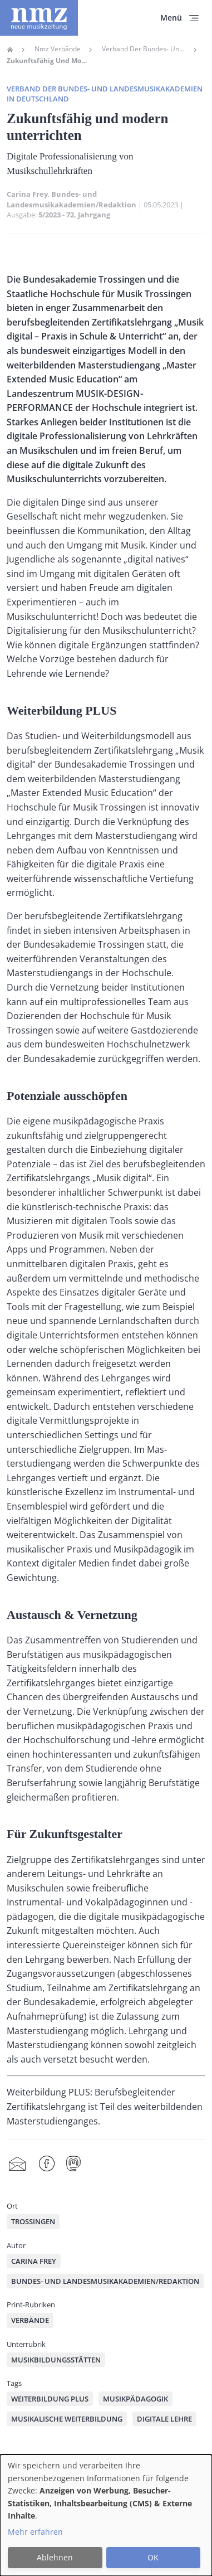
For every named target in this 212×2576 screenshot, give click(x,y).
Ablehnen (55, 2557)
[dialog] (106, 2515)
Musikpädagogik (135, 2399)
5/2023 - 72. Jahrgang (74, 215)
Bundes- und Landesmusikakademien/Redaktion (71, 199)
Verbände (30, 2320)
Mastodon (73, 2163)
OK (153, 2557)
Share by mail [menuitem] (17, 2164)
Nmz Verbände (57, 49)
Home (10, 49)
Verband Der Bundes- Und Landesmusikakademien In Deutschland (143, 49)
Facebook (47, 2163)
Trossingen (33, 2221)
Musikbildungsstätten (56, 2360)
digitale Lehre (164, 2419)
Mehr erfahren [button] (35, 2531)
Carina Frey (27, 194)
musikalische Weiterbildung (66, 2419)
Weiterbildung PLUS (49, 2399)
